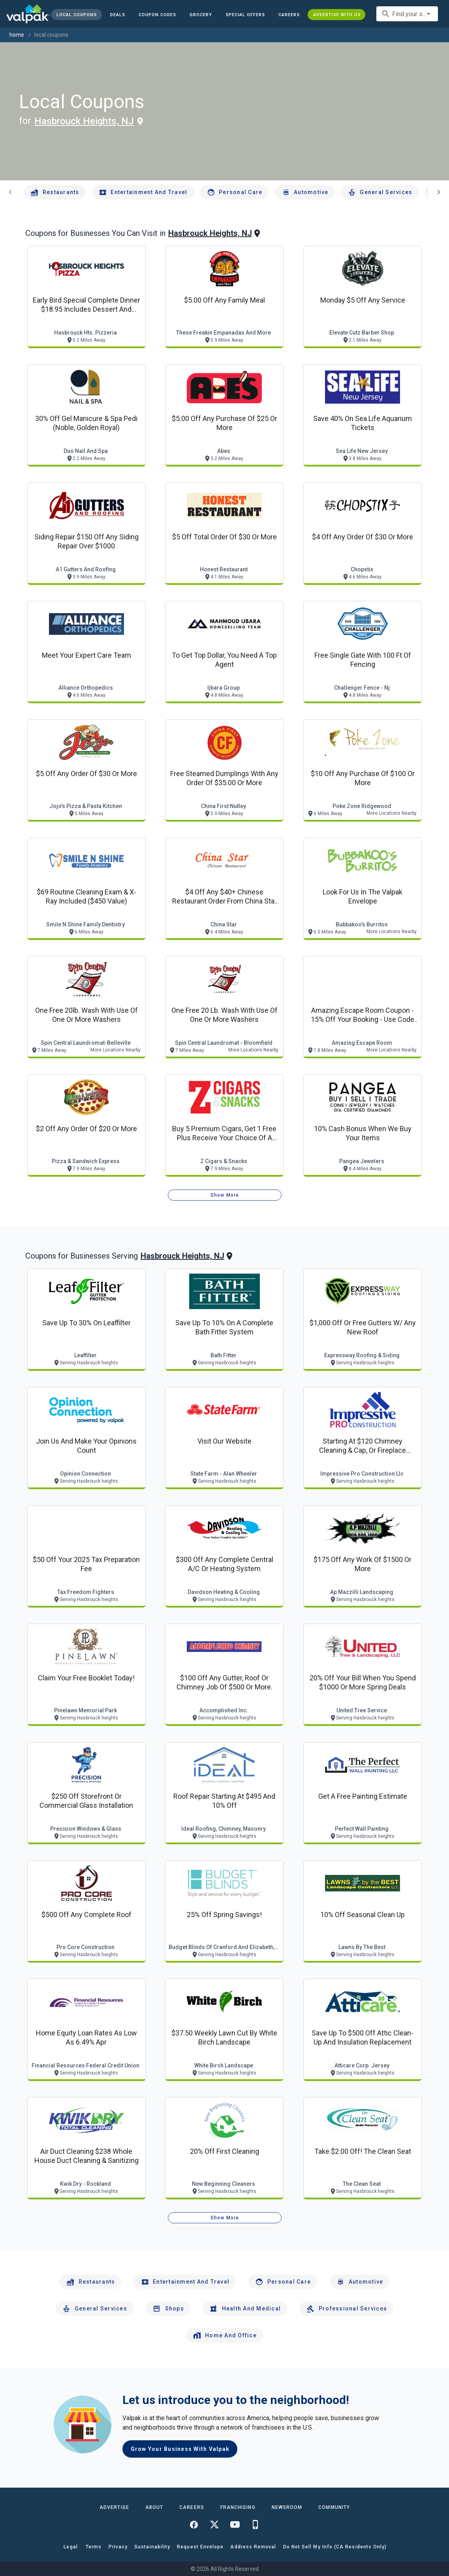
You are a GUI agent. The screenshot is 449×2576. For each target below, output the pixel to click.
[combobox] (407, 13)
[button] (245, 14)
